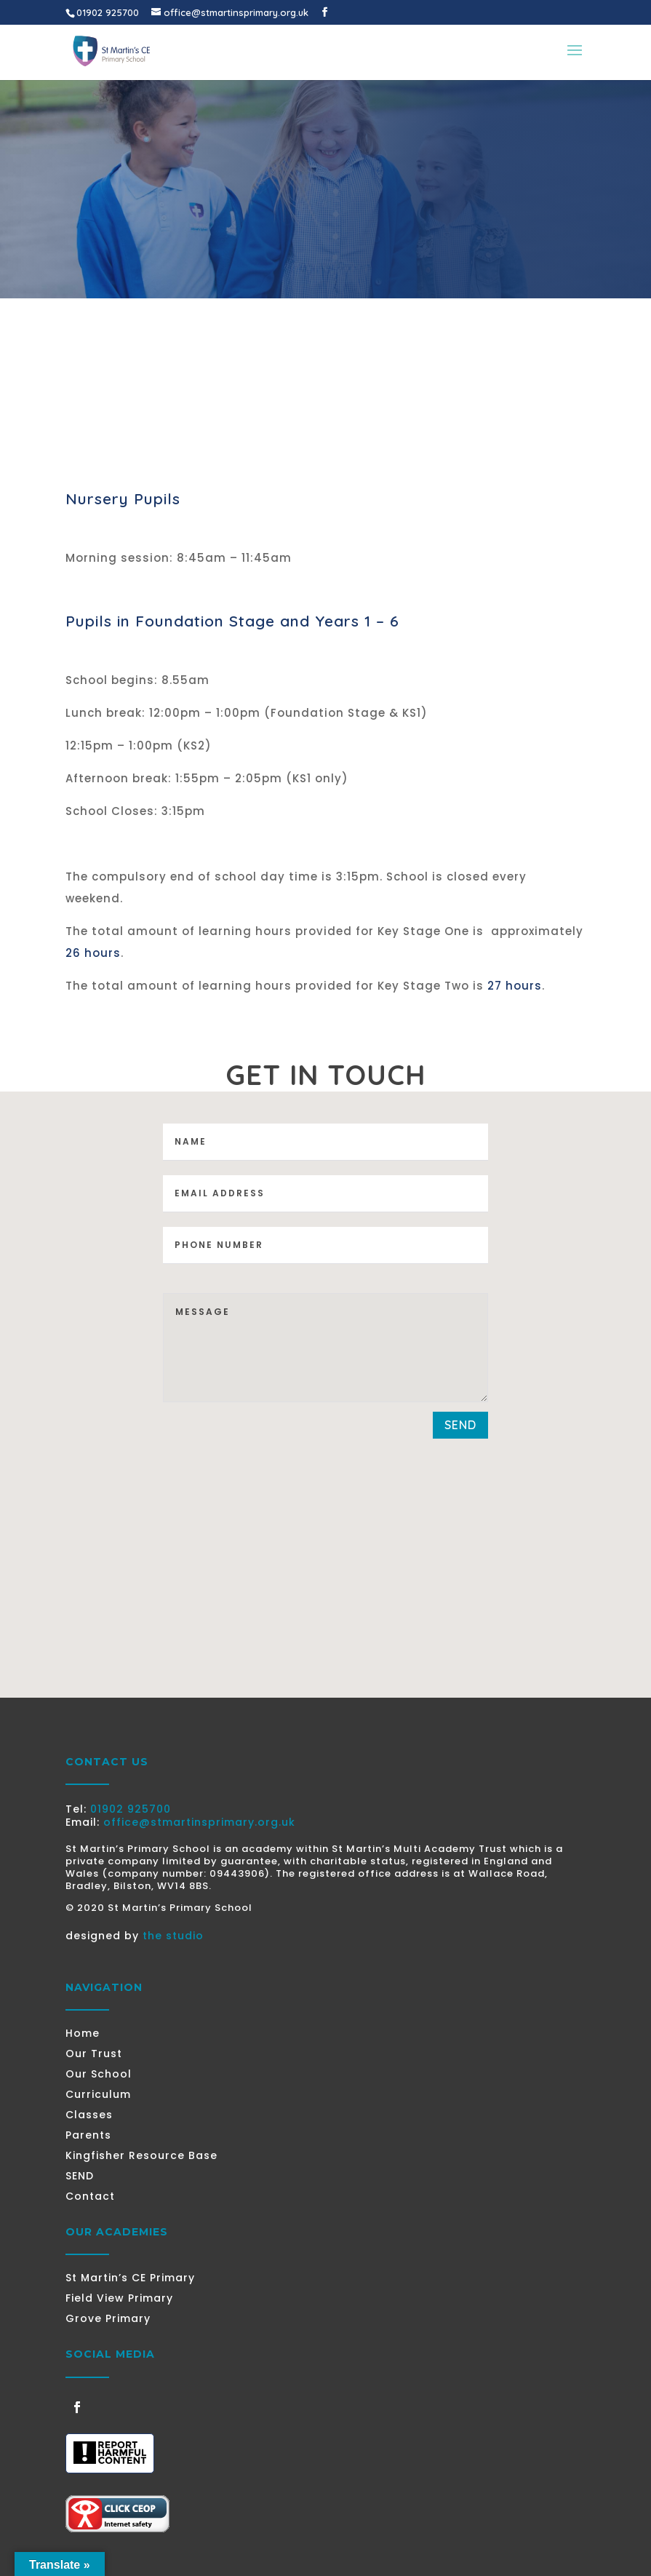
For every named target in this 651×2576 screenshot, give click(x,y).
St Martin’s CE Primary (130, 2277)
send (460, 1425)
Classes (89, 2114)
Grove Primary (108, 2318)
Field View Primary (119, 2298)
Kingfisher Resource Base (141, 2155)
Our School (98, 2074)
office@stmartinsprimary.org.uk (199, 1822)
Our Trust (93, 2053)
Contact (90, 2196)
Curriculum (98, 2094)
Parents (88, 2135)
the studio (173, 1935)
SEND (79, 2175)
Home (82, 2033)
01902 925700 (130, 1809)
